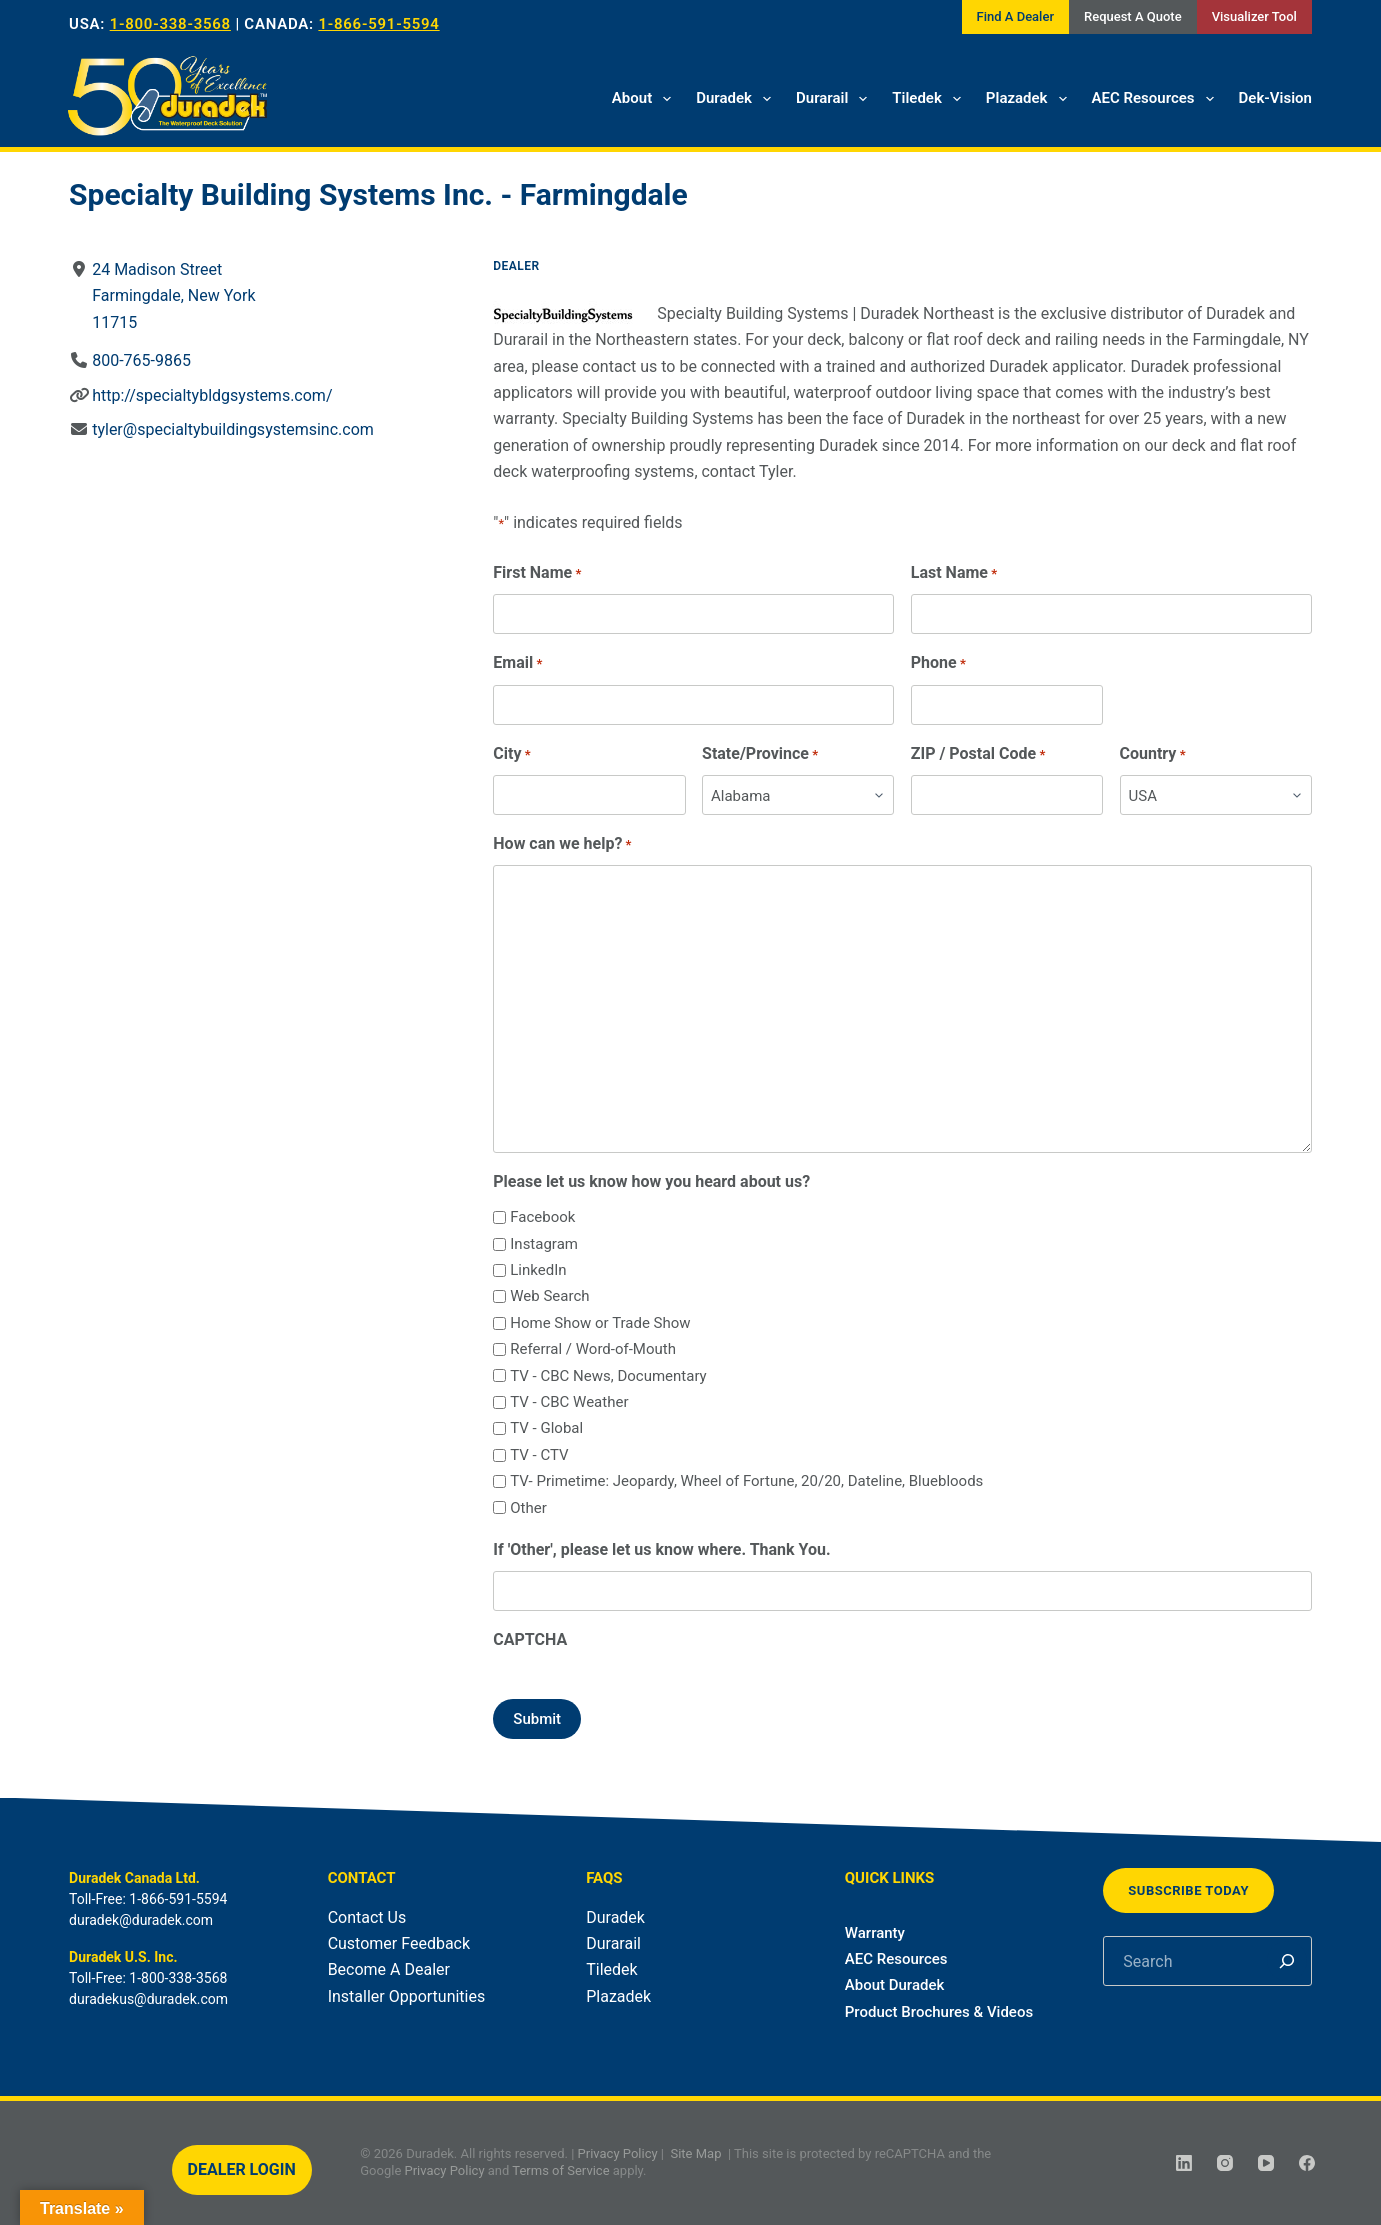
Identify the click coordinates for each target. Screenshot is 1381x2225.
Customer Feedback (399, 1943)
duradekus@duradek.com (148, 1999)
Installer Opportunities (407, 1996)
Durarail (835, 99)
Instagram (544, 1244)
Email (517, 663)
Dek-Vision (1275, 98)
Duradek (737, 99)
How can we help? (562, 844)
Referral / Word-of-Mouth (593, 1349)
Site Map (695, 2153)
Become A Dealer (389, 1969)
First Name (537, 573)
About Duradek (895, 1985)
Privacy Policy (618, 2153)
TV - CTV (539, 1455)
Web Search (549, 1296)
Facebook (542, 1217)
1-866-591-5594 (378, 24)
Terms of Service (560, 2170)
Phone (938, 663)
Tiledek (930, 99)
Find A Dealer (1015, 16)
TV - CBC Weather (569, 1402)
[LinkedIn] (1184, 2163)
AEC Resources (1157, 99)
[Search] (1287, 1961)
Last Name (954, 573)
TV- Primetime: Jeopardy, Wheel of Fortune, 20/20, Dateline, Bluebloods (746, 1481)
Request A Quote (1133, 16)
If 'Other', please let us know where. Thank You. (661, 1549)
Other (528, 1508)
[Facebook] (1307, 2163)
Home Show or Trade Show (600, 1323)
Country (1153, 754)
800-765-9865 (141, 360)
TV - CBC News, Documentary (608, 1376)
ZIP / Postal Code (978, 754)
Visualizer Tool (1254, 16)
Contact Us (367, 1917)
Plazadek (1030, 99)
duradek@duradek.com (141, 1920)
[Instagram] (1225, 2163)
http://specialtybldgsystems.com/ (212, 395)
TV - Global (546, 1428)
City (511, 754)
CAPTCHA (530, 1639)
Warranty (875, 1933)
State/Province (760, 754)
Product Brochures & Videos (939, 2012)
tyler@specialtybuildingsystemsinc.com (233, 429)
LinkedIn (538, 1270)
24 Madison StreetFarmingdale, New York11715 (173, 296)
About (645, 99)
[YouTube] (1266, 2163)
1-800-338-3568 (170, 24)
